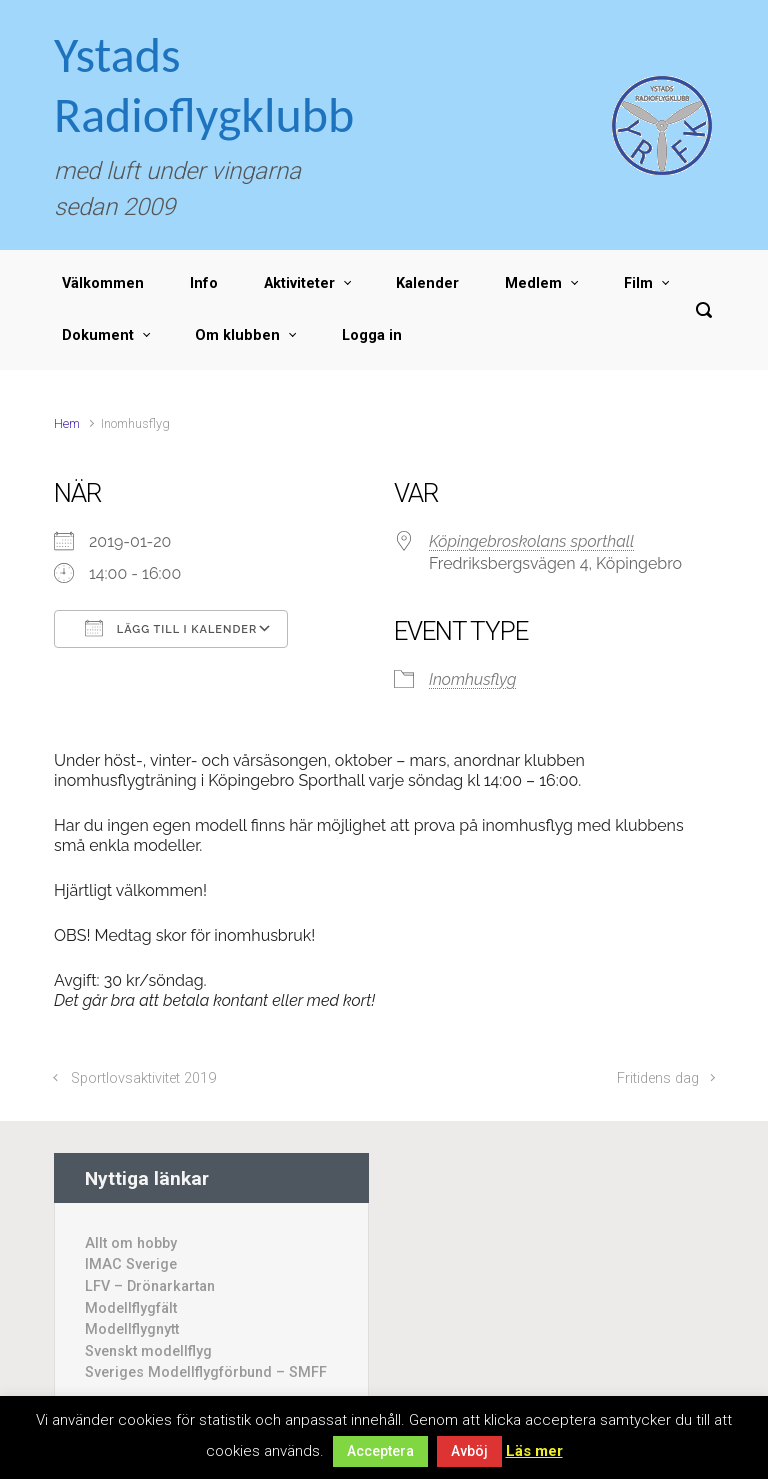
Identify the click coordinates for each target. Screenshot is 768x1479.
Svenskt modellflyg (148, 1351)
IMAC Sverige (131, 1264)
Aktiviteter (299, 283)
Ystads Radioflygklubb (204, 84)
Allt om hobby (131, 1243)
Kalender (427, 283)
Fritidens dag (658, 1078)
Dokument (98, 335)
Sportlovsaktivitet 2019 (143, 1078)
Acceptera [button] (380, 1451)
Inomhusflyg (472, 679)
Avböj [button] (469, 1451)
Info (204, 283)
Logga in (372, 335)
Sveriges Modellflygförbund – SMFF (206, 1372)
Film (638, 283)
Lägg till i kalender (171, 628)
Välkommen (103, 283)
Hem (67, 423)
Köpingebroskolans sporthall (531, 541)
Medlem (533, 283)
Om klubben (237, 335)
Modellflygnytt (132, 1329)
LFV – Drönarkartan (150, 1286)
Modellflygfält (131, 1308)
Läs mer (534, 1451)
